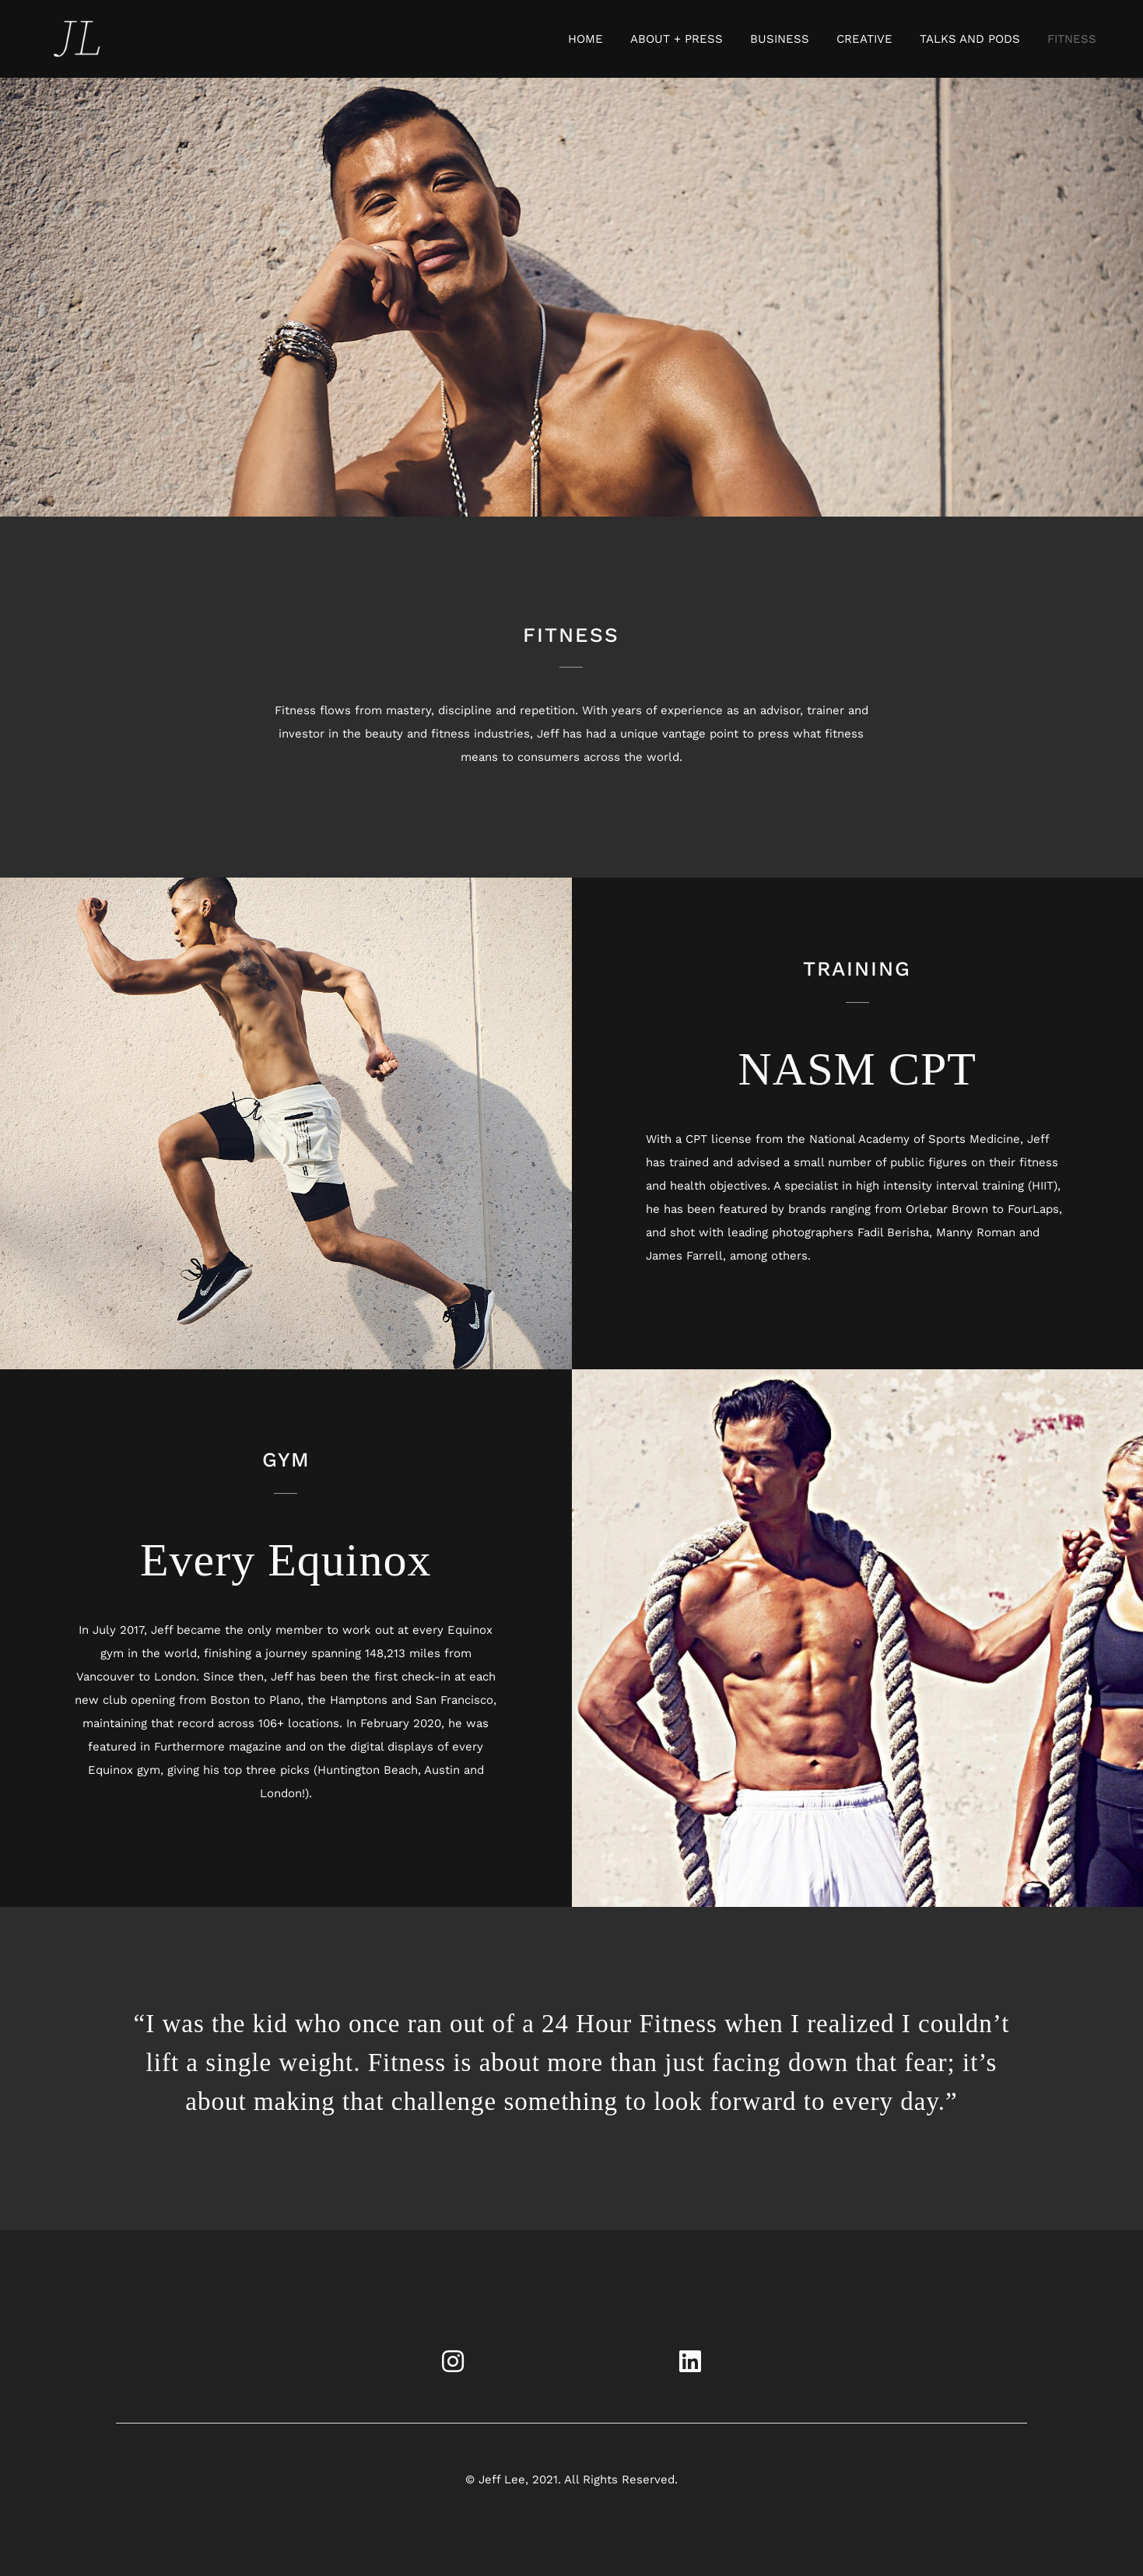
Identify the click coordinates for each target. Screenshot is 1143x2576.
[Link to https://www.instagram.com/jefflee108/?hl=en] (453, 2361)
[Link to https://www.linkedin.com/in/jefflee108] (690, 2361)
